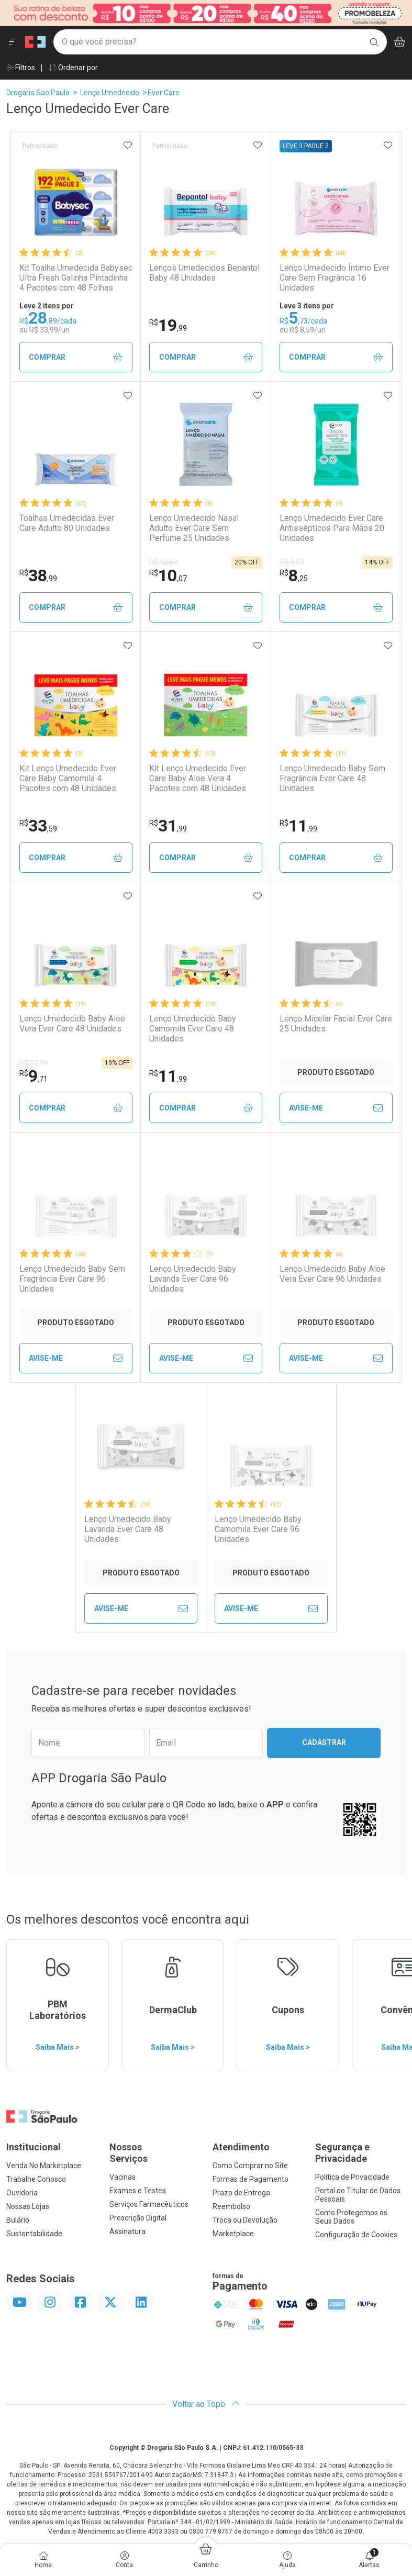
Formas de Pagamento (250, 2179)
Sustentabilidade (34, 2233)
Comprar (76, 357)
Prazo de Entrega (241, 2193)
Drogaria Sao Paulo (38, 92)
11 (298, 825)
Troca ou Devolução (245, 2220)
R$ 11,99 (33, 1063)
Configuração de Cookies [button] (356, 2234)
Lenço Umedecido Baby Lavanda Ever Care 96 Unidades (192, 1279)
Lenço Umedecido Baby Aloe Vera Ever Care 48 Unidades (72, 1024)
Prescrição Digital (137, 2218)
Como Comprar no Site (250, 2165)
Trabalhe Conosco (36, 2179)
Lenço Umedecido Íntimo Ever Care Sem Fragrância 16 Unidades (334, 278)
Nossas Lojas (27, 2206)
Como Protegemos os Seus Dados (351, 2216)
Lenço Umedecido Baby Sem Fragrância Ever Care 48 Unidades (332, 778)
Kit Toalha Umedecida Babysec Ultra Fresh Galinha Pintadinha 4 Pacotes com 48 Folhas (75, 278)
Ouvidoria (22, 2193)
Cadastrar (324, 1742)
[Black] (206, 12)
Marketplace (233, 2233)
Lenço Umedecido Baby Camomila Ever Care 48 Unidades (192, 1028)
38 (38, 575)
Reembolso (231, 2206)
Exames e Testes (137, 2190)
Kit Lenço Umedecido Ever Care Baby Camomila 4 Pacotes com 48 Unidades (67, 778)
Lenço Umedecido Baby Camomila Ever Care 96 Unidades (258, 1529)
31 (168, 825)
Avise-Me (336, 1108)
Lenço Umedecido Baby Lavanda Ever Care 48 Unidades (127, 1529)
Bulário (17, 2220)
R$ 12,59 (163, 562)
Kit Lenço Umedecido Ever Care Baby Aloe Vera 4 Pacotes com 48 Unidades (197, 778)
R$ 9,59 (292, 562)
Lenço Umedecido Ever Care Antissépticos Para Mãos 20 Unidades (332, 528)
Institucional (33, 2146)
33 (38, 825)
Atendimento (241, 2146)
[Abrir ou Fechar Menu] (12, 41)
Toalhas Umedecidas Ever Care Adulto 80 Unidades (66, 523)
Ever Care (164, 92)
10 (168, 575)
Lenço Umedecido (109, 92)
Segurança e (360, 2152)
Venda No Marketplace (43, 2165)
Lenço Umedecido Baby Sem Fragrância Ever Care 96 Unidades (72, 1279)
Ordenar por (73, 67)
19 (168, 325)
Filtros (20, 67)
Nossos (154, 2152)
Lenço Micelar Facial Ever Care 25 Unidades (336, 1024)
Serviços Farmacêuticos (148, 2204)
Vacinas (122, 2177)
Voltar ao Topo (206, 2404)
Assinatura (127, 2231)
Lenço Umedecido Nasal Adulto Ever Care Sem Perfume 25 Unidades (194, 528)
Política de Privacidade (352, 2177)
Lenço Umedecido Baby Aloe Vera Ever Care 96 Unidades (332, 1274)
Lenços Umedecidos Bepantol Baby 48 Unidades (204, 273)
